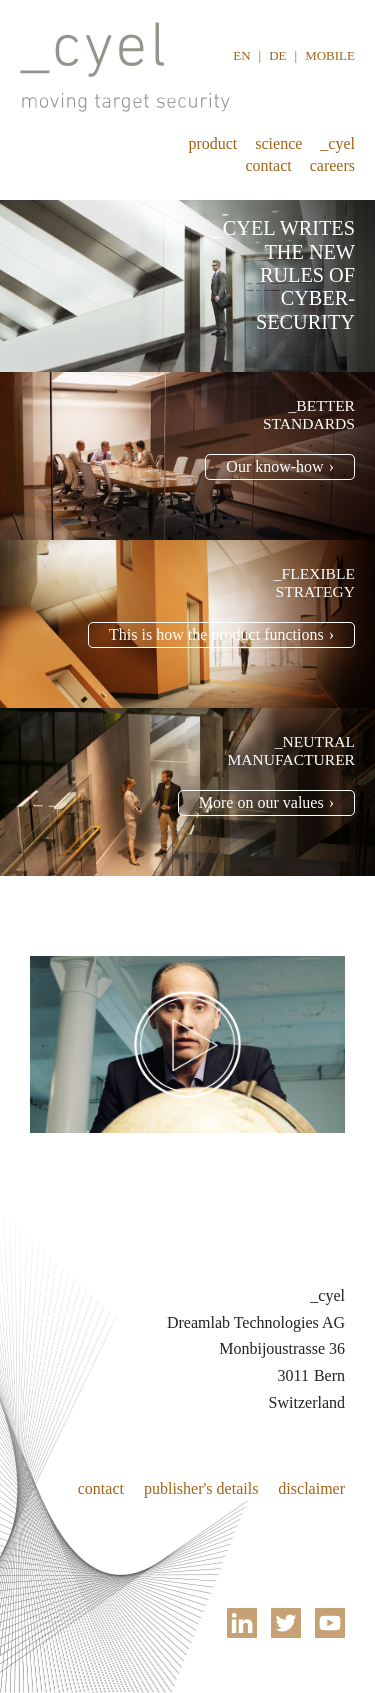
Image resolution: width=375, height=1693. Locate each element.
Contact (269, 165)
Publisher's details (201, 1488)
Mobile (330, 55)
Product (212, 143)
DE (277, 55)
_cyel (337, 143)
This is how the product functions (216, 634)
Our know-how (274, 466)
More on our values (261, 802)
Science (278, 143)
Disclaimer (311, 1488)
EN (241, 55)
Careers (332, 165)
